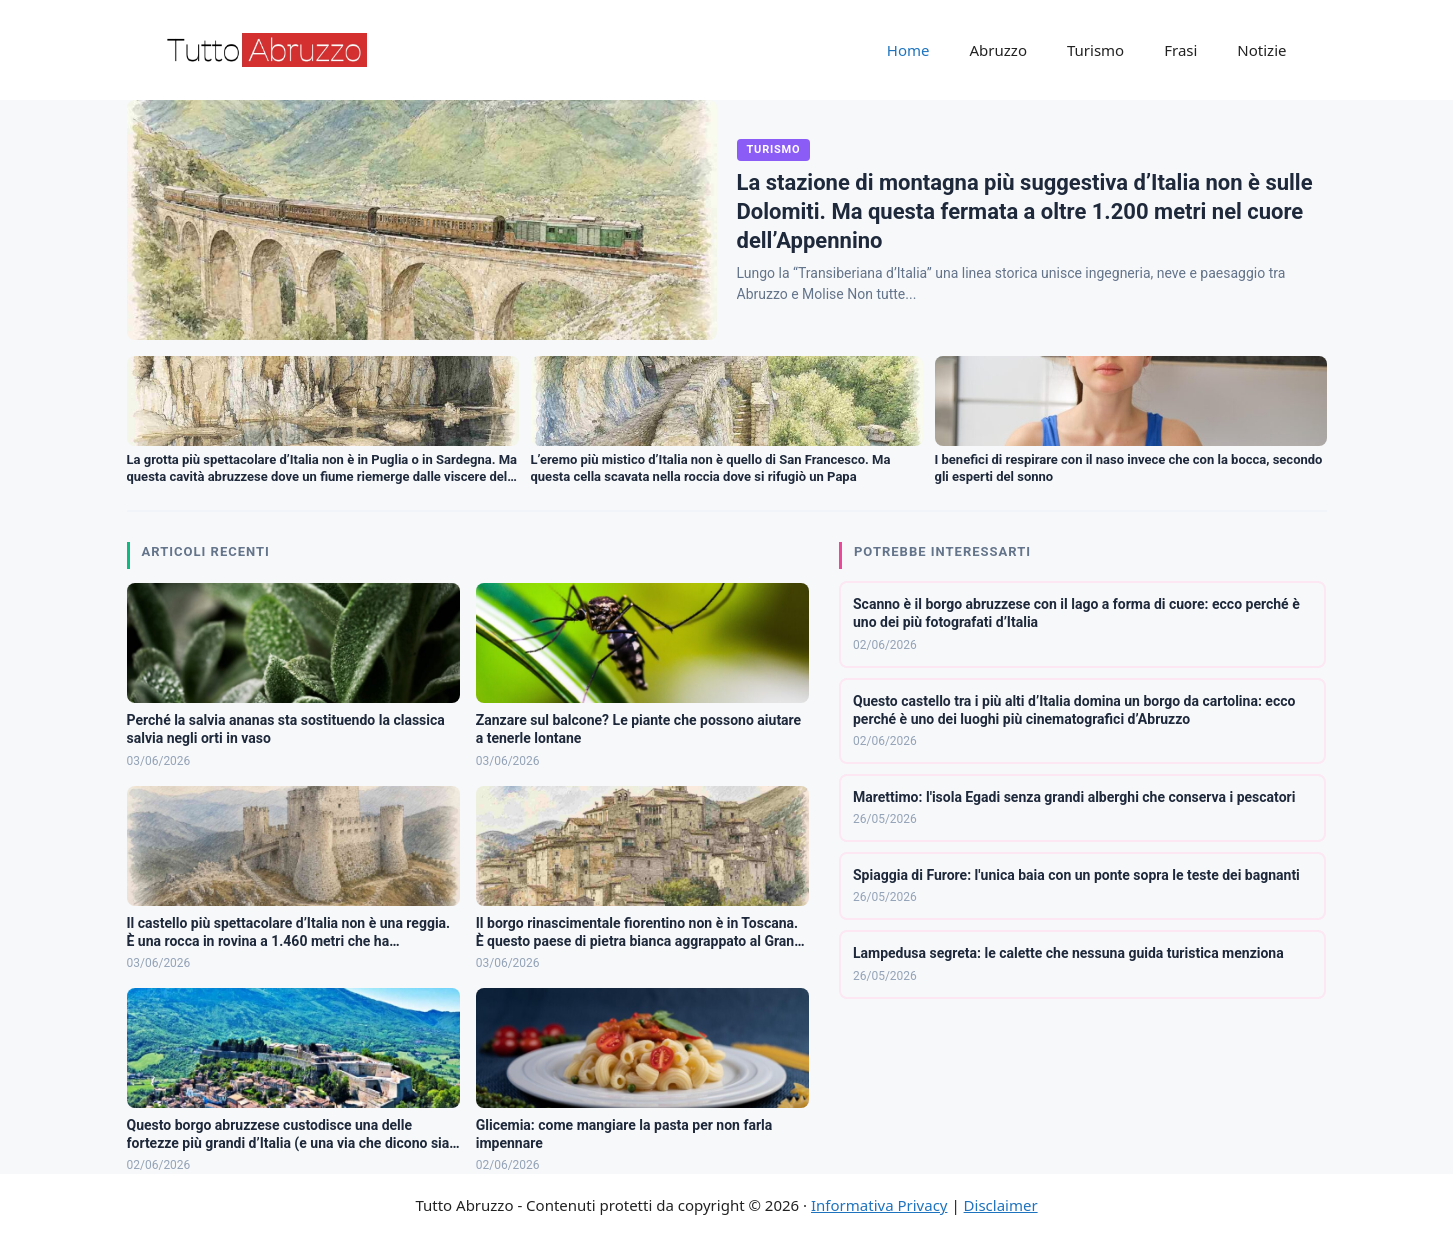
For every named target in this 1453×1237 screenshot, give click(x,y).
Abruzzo (998, 50)
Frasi (1180, 50)
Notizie (1261, 50)
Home (908, 50)
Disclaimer (1001, 1205)
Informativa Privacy (879, 1205)
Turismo (1095, 50)
